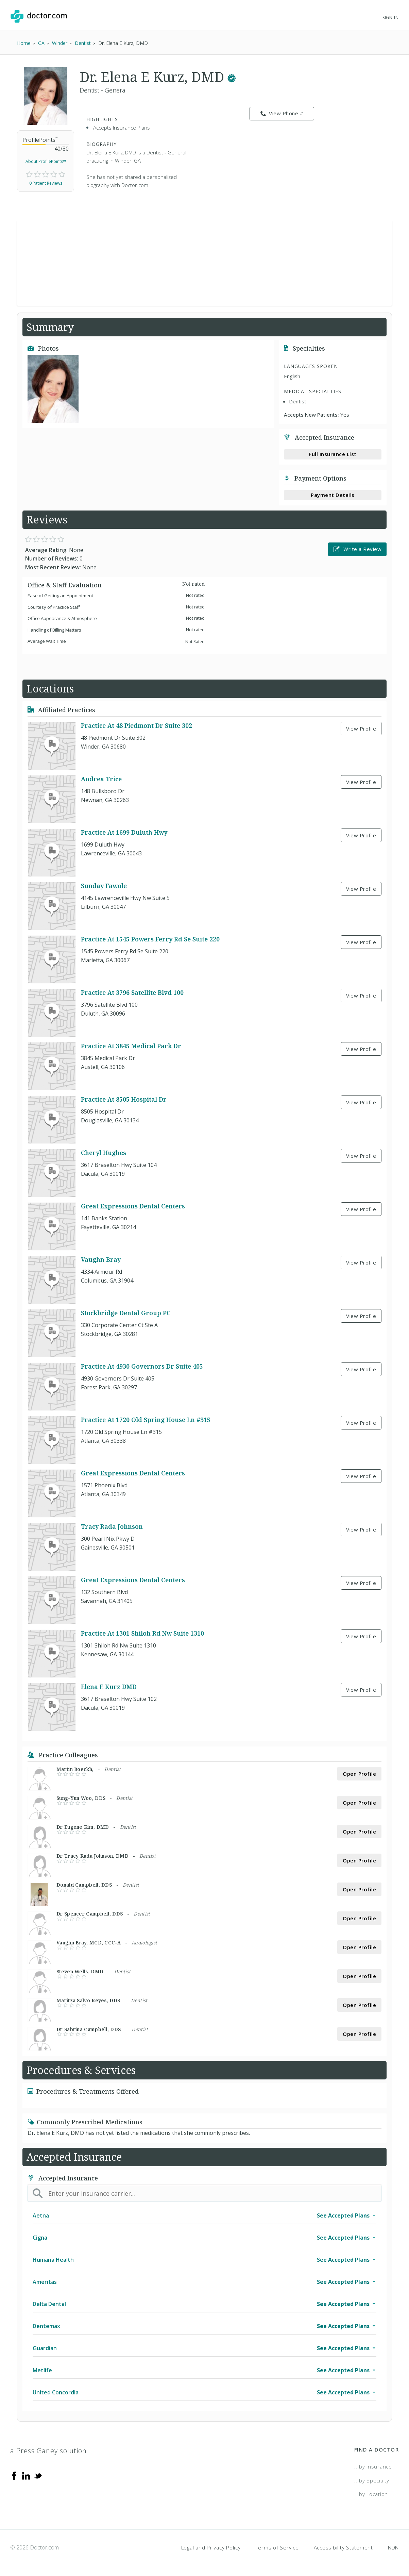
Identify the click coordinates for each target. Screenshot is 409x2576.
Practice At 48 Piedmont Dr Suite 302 (136, 726)
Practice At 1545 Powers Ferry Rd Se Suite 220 (150, 939)
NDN (393, 2547)
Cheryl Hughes (103, 1153)
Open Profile (359, 1773)
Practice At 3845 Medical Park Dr (131, 1046)
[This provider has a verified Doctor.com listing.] (231, 76)
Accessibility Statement (343, 2547)
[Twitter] (38, 2475)
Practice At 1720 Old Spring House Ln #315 (145, 1420)
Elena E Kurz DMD (109, 1687)
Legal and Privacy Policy (211, 2547)
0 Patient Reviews (45, 183)
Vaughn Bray (101, 1260)
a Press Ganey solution (48, 2450)
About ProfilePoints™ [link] (45, 161)
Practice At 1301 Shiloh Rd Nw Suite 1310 (142, 1633)
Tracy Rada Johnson (112, 1527)
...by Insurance (373, 2466)
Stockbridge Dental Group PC (126, 1313)
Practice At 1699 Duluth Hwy (124, 833)
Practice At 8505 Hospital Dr (124, 1099)
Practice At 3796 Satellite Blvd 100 (132, 993)
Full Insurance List (333, 454)
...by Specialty (371, 2480)
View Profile (361, 728)
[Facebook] (14, 2475)
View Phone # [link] (282, 113)
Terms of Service (277, 2547)
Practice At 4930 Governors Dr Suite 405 (142, 1366)
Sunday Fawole (104, 886)
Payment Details (333, 494)
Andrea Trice (101, 779)
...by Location (371, 2494)
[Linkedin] (26, 2475)
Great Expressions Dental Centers (133, 1206)
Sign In (390, 17)
